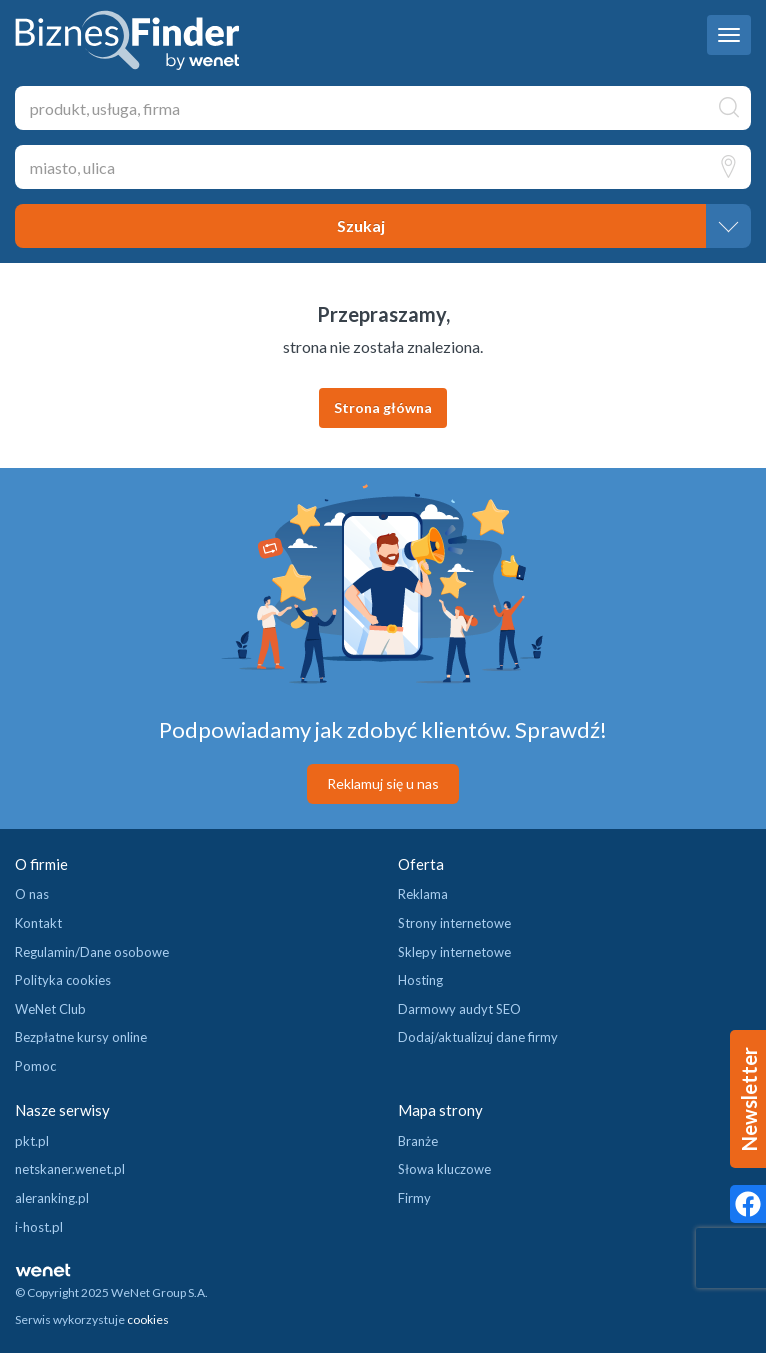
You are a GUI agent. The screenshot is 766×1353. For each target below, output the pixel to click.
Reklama (423, 894)
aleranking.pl (52, 1198)
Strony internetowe (454, 923)
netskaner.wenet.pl (70, 1169)
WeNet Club (50, 1009)
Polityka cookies (63, 980)
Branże (418, 1141)
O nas (32, 894)
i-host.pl (39, 1227)
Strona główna (383, 407)
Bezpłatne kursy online (81, 1037)
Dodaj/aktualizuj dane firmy (478, 1037)
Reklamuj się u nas (383, 783)
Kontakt (38, 923)
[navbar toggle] (729, 35)
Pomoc (35, 1066)
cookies (148, 1319)
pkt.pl (32, 1141)
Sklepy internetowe (454, 952)
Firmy (414, 1198)
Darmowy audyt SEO (459, 1009)
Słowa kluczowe (444, 1169)
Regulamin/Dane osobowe (92, 952)
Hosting (420, 980)
